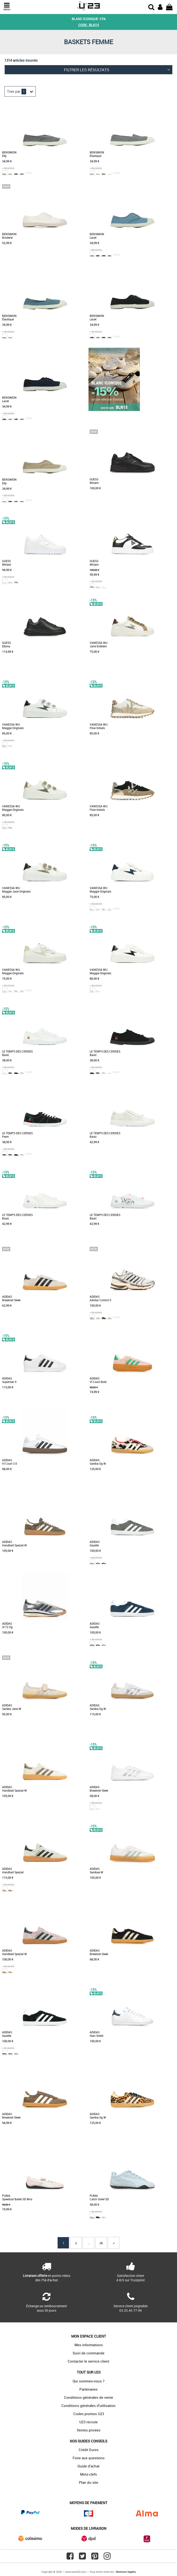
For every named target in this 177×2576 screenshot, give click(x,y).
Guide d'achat (88, 2466)
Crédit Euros (89, 2449)
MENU (7, 7)
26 (101, 2243)
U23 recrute (88, 2422)
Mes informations (88, 2344)
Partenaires (88, 2389)
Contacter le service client (88, 2361)
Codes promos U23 (88, 2413)
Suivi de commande (88, 2353)
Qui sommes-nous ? (88, 2381)
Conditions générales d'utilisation (88, 2405)
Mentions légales (126, 2571)
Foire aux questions (89, 2458)
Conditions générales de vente (88, 2397)
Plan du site (88, 2482)
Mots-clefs (88, 2474)
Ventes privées (88, 2430)
